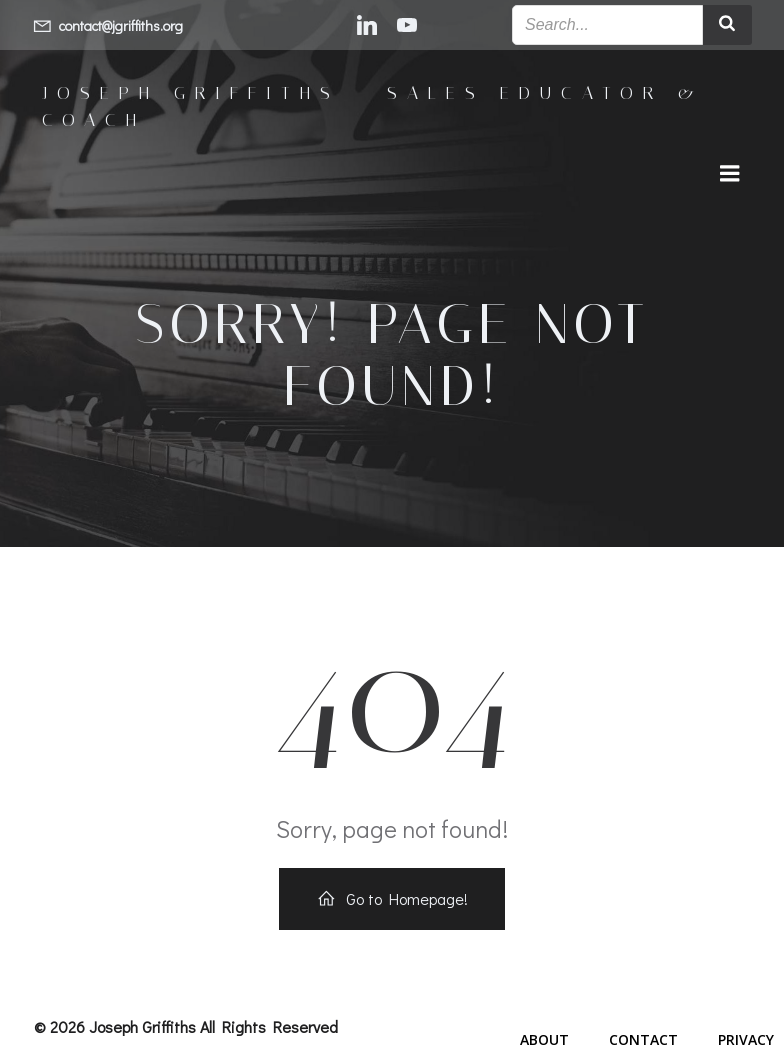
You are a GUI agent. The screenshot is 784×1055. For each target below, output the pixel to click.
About (544, 1039)
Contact (643, 1039)
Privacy (746, 1039)
